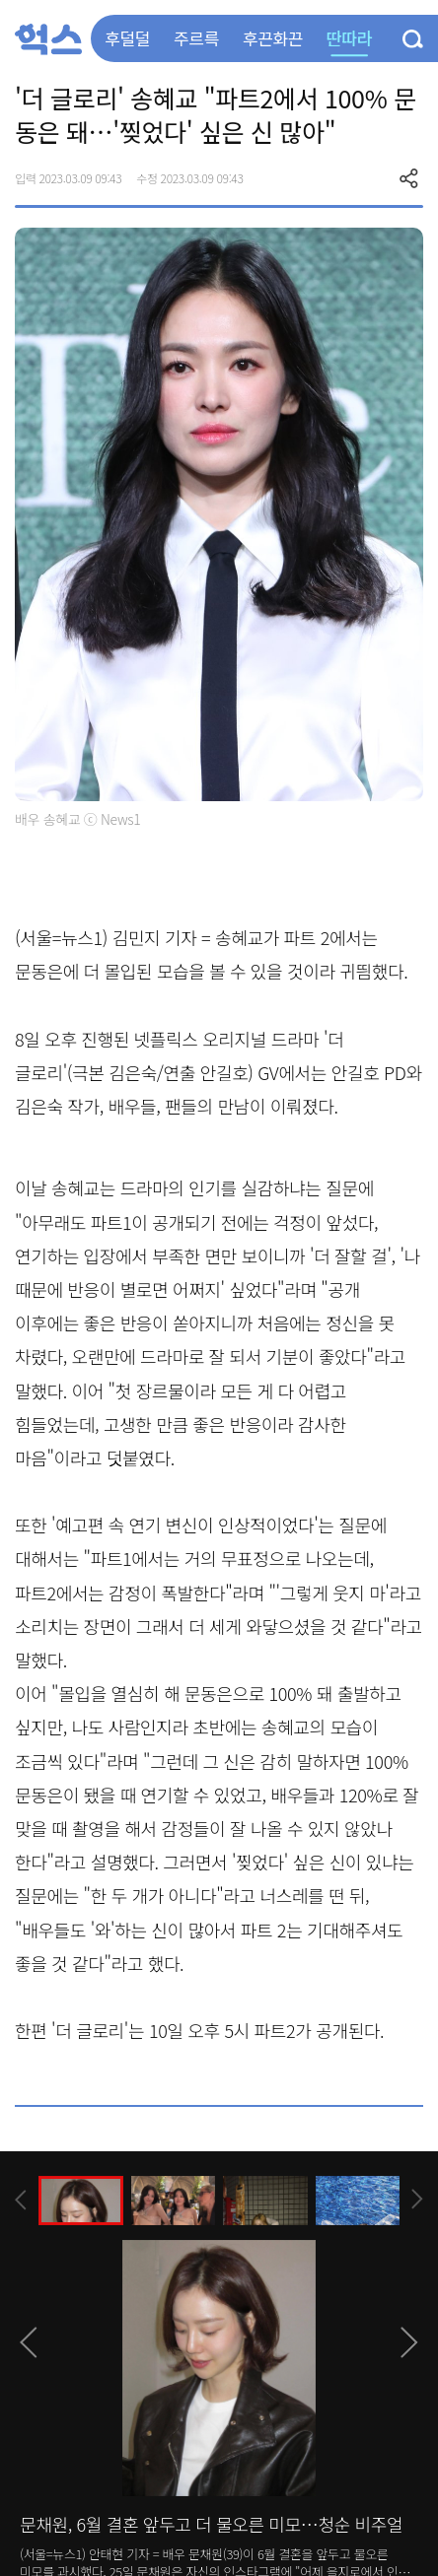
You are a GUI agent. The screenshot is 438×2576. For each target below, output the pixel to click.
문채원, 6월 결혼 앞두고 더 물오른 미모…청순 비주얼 (211, 2524)
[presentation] (21, 2200)
